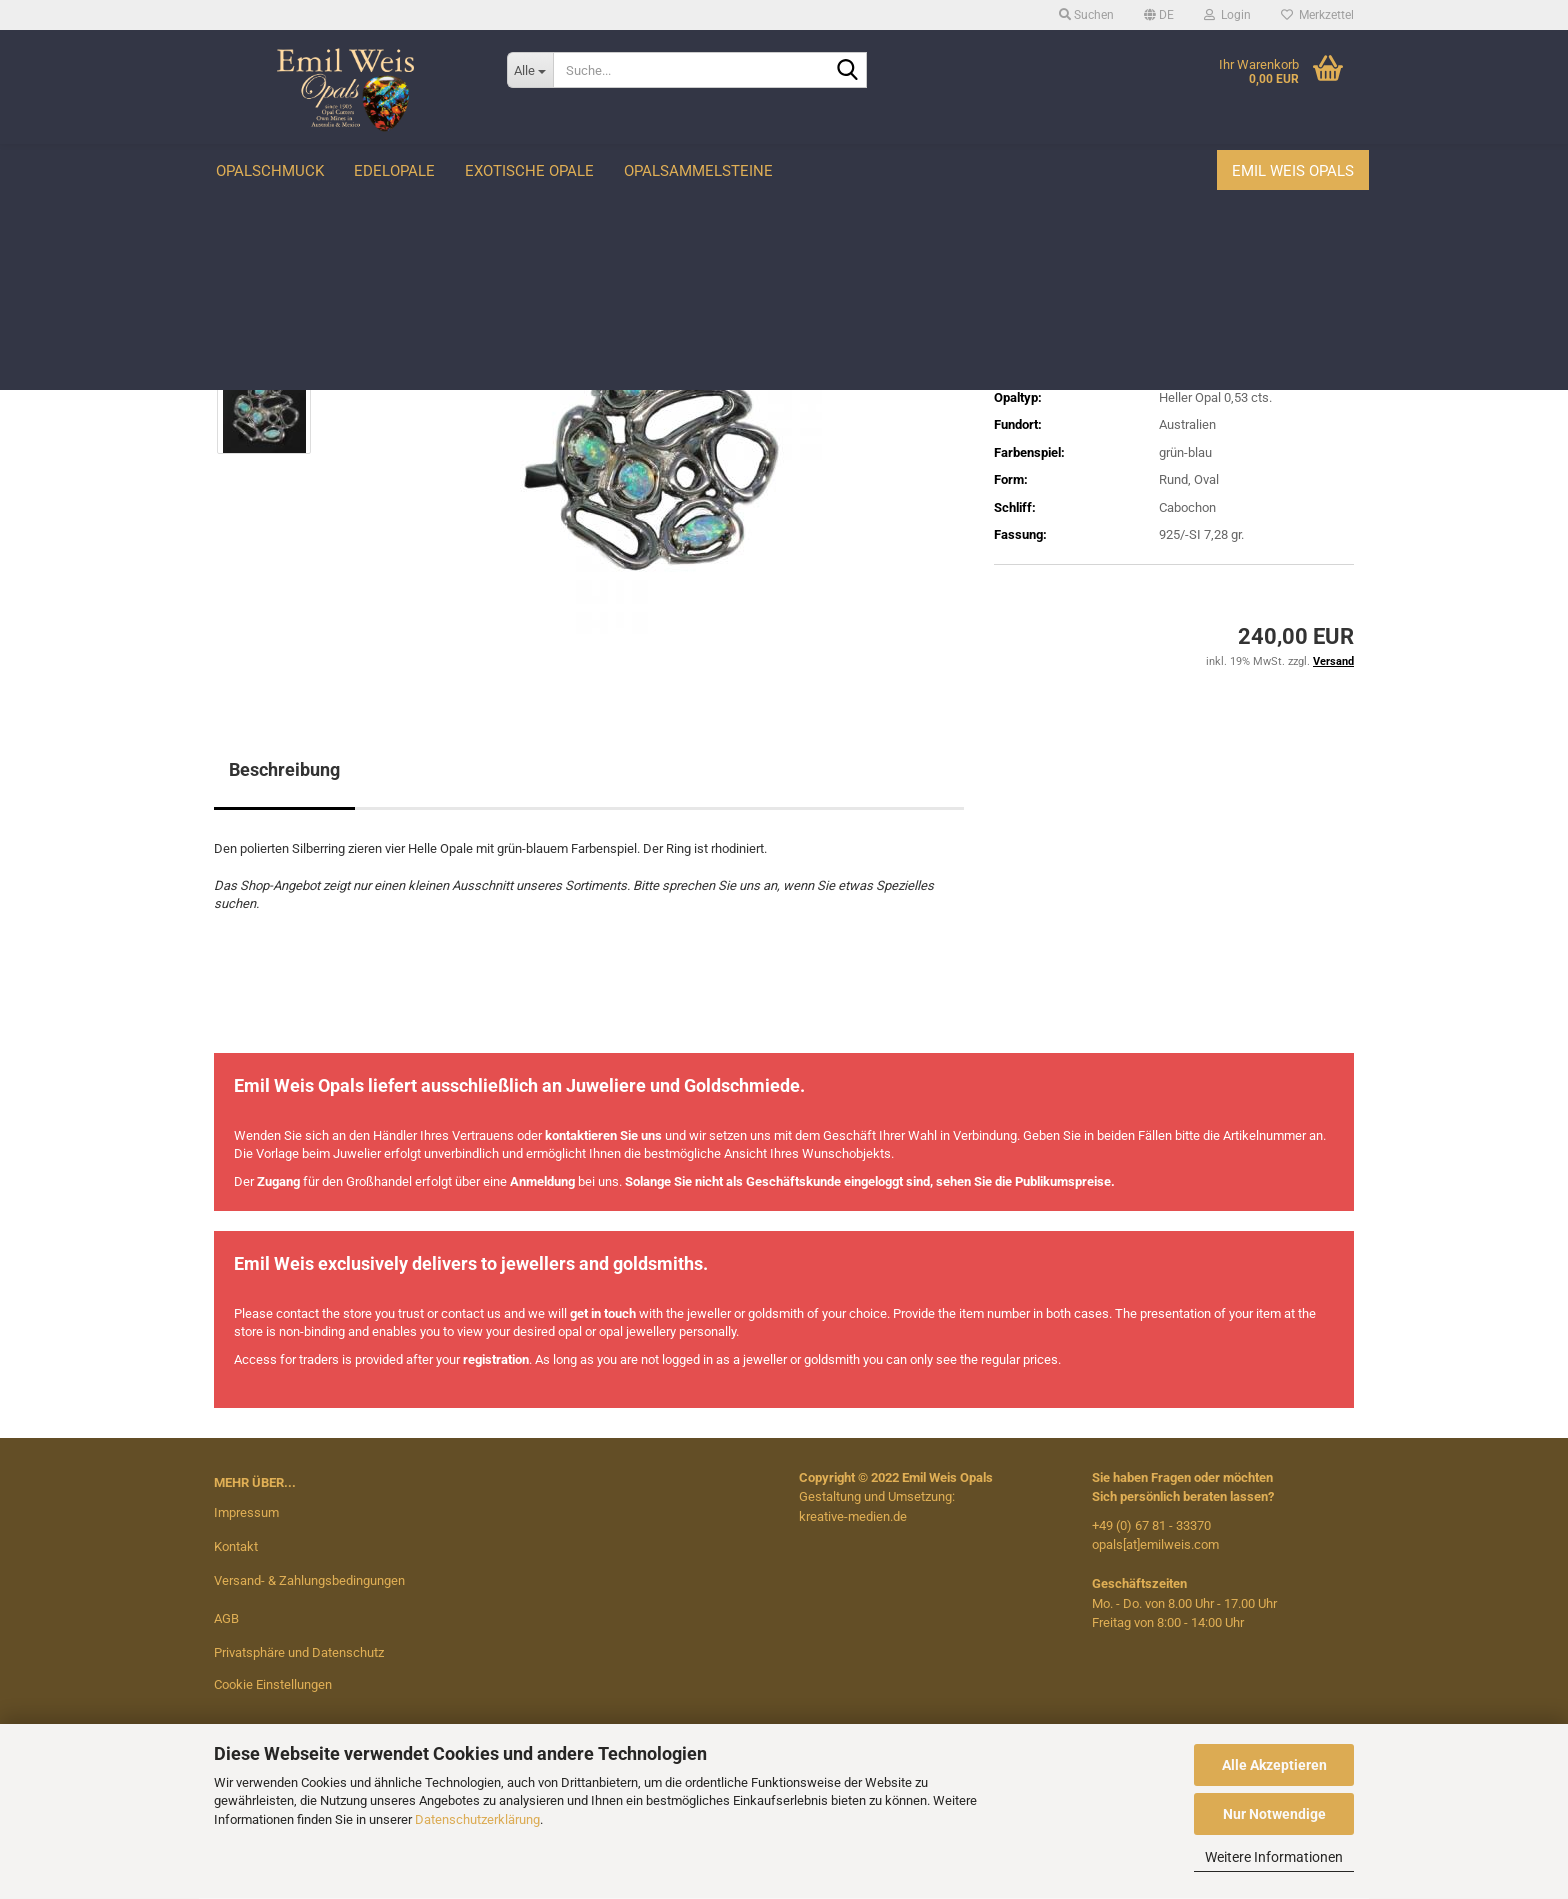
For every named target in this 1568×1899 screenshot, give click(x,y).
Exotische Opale (529, 171)
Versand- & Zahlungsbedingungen (309, 1580)
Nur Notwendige (1274, 1814)
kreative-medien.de (853, 1516)
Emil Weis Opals (1293, 171)
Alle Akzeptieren (1274, 1765)
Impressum (246, 1512)
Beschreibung (284, 769)
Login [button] (1227, 15)
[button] (1159, 15)
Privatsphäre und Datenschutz (299, 1652)
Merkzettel (1317, 15)
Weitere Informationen (1274, 1857)
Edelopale (394, 171)
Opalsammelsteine (698, 171)
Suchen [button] (1086, 15)
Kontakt (236, 1546)
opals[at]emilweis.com (1155, 1544)
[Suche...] (530, 70)
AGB (226, 1618)
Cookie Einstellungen (273, 1684)
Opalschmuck (270, 171)
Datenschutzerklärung (477, 1819)
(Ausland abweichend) (1214, 342)
